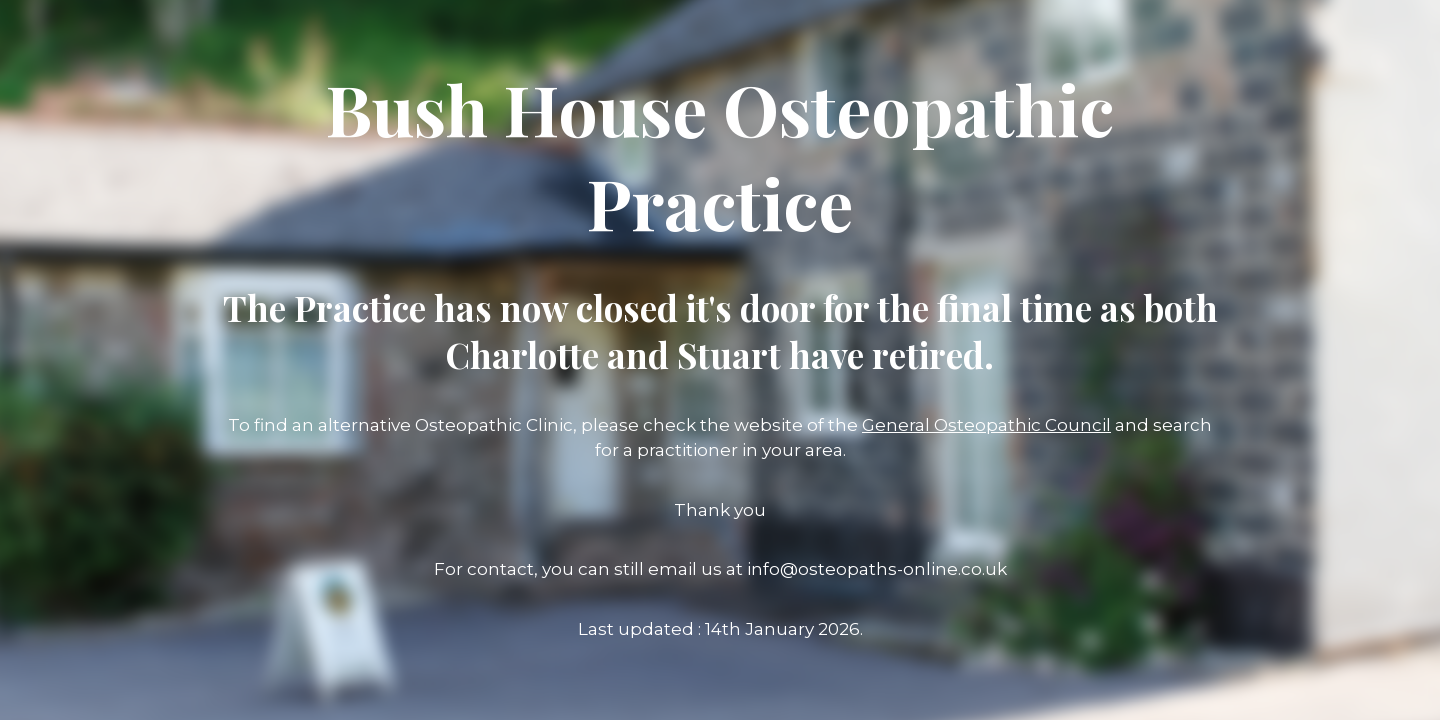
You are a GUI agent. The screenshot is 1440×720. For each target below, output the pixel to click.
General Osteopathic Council (986, 425)
